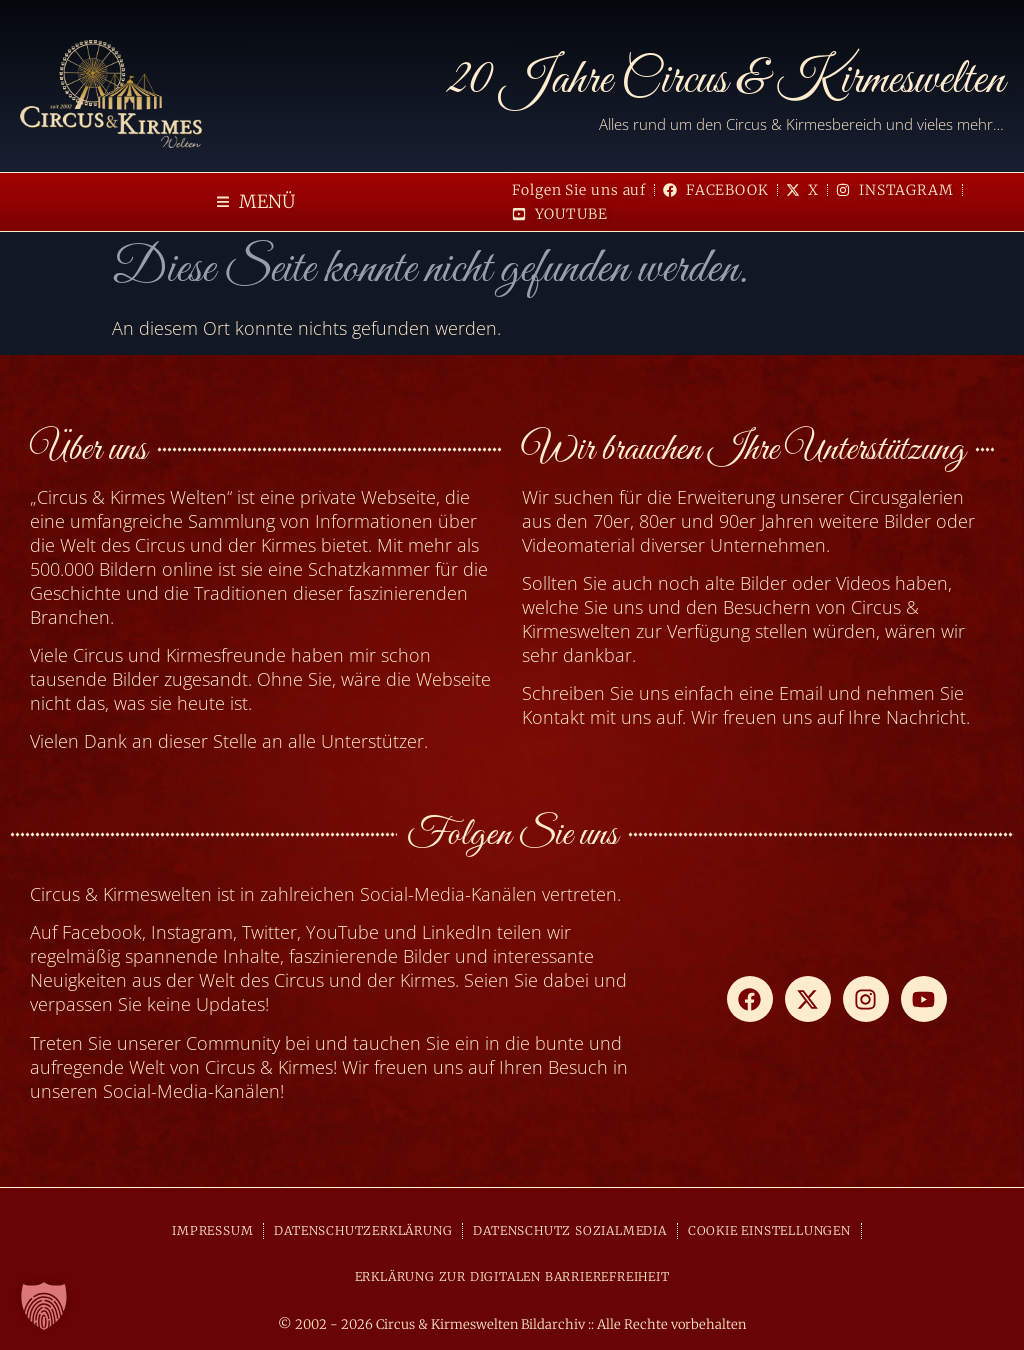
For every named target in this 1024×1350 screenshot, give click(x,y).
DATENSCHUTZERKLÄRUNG (363, 1230)
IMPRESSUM (212, 1230)
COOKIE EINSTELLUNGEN (769, 1230)
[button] (256, 202)
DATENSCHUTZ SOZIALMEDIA (569, 1230)
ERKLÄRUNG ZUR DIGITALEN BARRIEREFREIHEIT (512, 1276)
